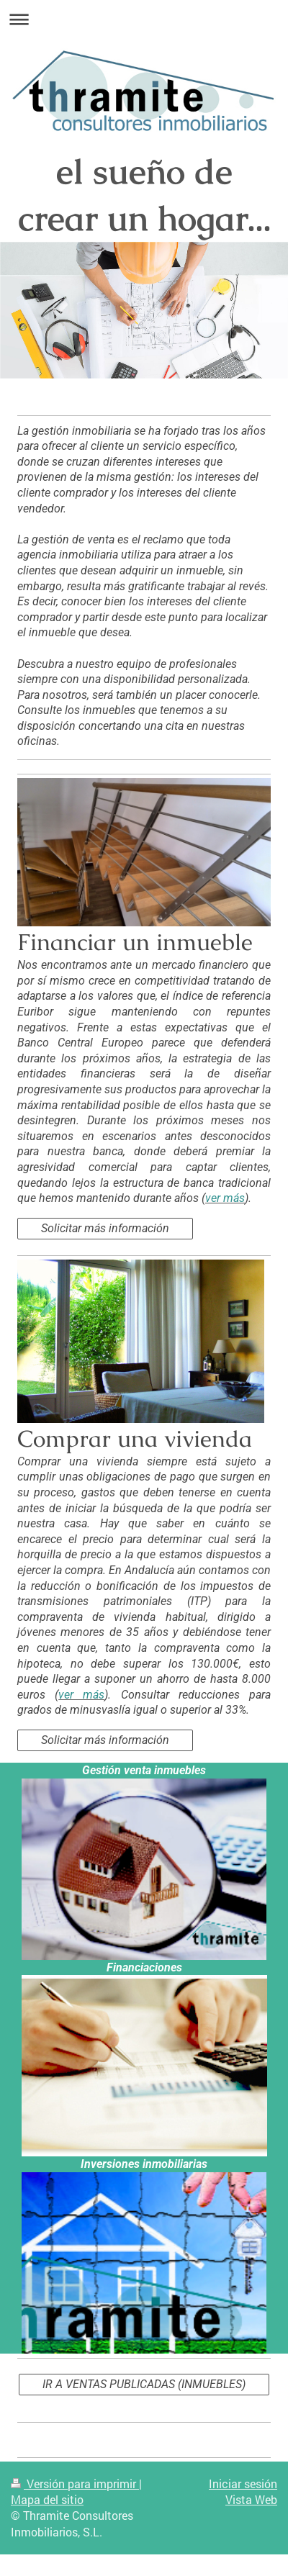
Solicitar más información (105, 1228)
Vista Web (251, 2499)
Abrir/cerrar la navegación (144, 19)
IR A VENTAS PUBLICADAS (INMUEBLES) (144, 2384)
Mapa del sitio (47, 2499)
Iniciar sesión (243, 2483)
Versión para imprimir (75, 2483)
